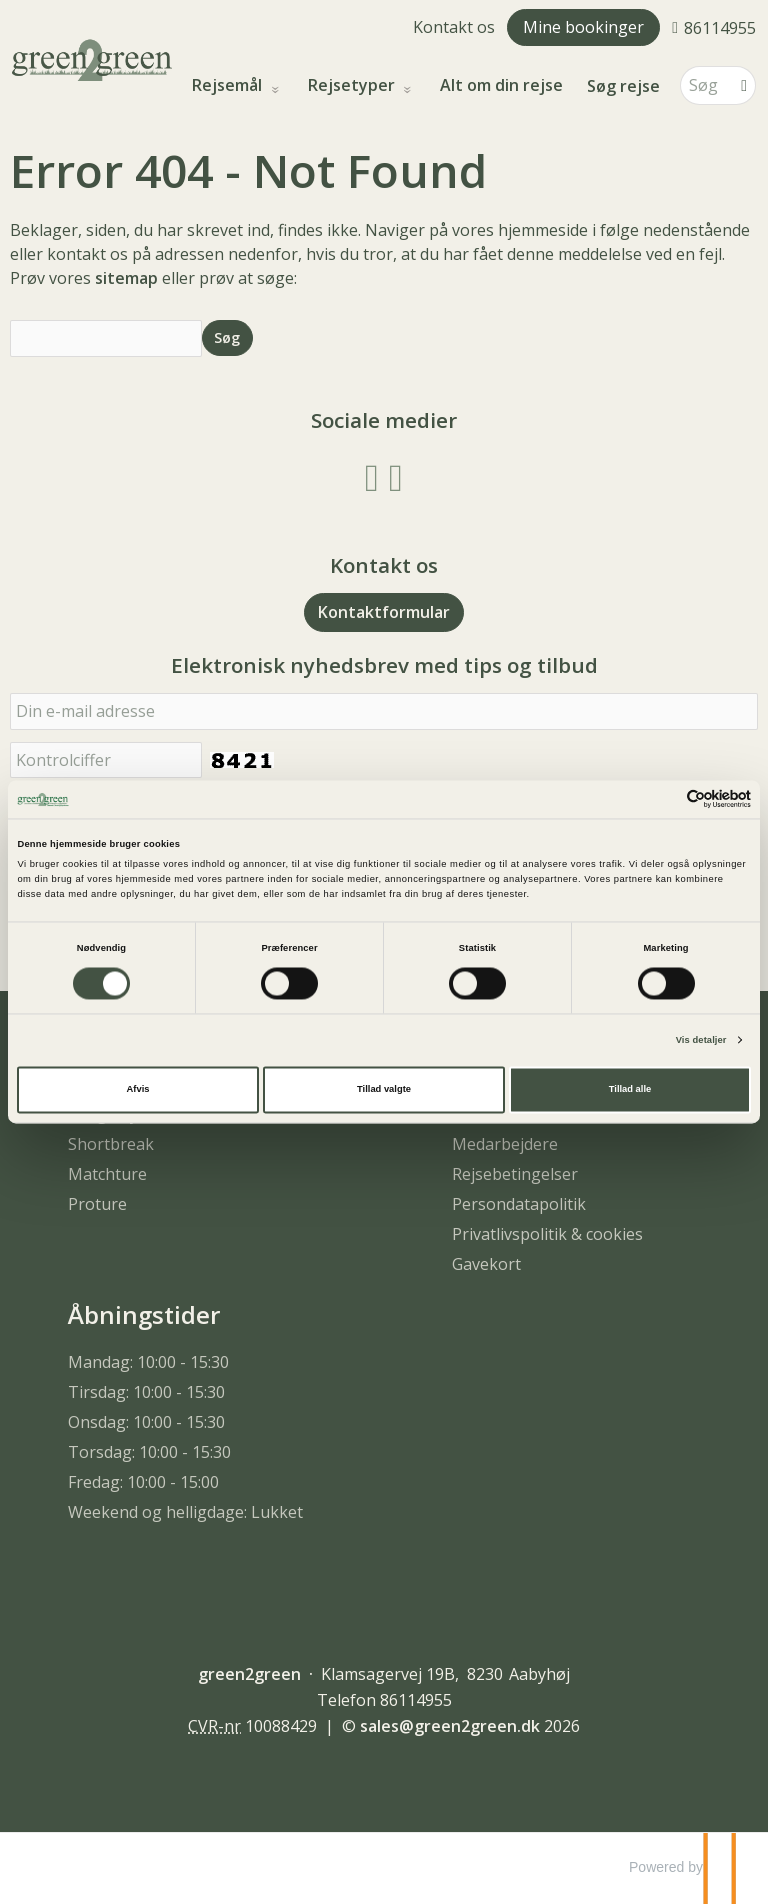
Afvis (138, 1090)
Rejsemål (229, 85)
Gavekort (486, 1264)
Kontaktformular (384, 612)
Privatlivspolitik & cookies (547, 1234)
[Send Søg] (227, 337)
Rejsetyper (353, 85)
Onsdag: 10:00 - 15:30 (146, 1422)
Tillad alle (630, 1090)
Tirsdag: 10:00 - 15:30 (146, 1392)
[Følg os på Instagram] (396, 475)
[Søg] (704, 85)
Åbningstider (144, 1314)
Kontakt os (454, 27)
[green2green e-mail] (450, 1726)
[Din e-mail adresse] (384, 711)
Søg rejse (623, 86)
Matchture (107, 1174)
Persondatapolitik (519, 1204)
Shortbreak (111, 1144)
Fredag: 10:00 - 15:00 (143, 1482)
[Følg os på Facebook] (372, 475)
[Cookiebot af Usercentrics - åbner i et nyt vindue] (663, 799)
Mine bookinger (583, 27)
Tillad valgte (384, 1090)
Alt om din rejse (501, 85)
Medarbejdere (505, 1144)
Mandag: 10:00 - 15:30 (148, 1362)
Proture (97, 1204)
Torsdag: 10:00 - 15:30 (149, 1452)
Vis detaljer (701, 1040)
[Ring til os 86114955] (714, 27)
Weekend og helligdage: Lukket (185, 1512)
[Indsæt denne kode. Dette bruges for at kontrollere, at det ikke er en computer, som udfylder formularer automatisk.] (106, 760)
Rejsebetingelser (515, 1174)
